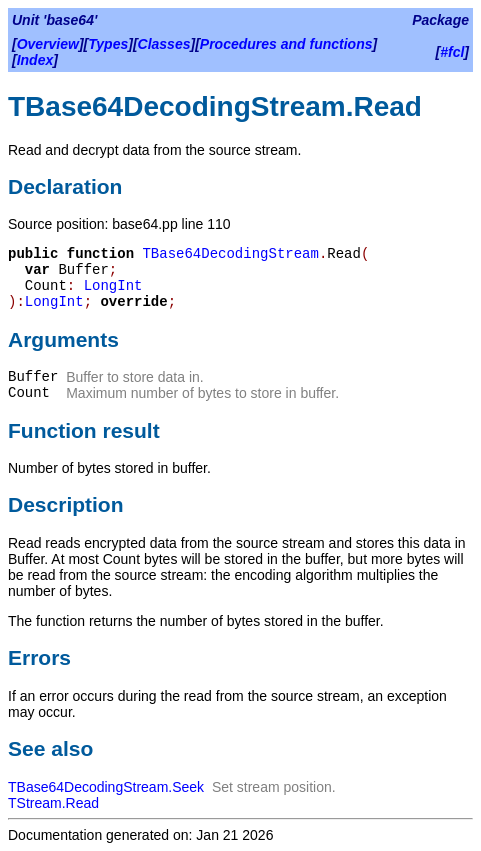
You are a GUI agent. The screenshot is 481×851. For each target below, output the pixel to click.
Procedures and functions (286, 44)
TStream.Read (53, 803)
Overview (48, 44)
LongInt (113, 286)
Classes (164, 44)
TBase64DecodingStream (230, 254)
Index (35, 60)
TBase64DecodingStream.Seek (106, 787)
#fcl (452, 52)
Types (108, 44)
